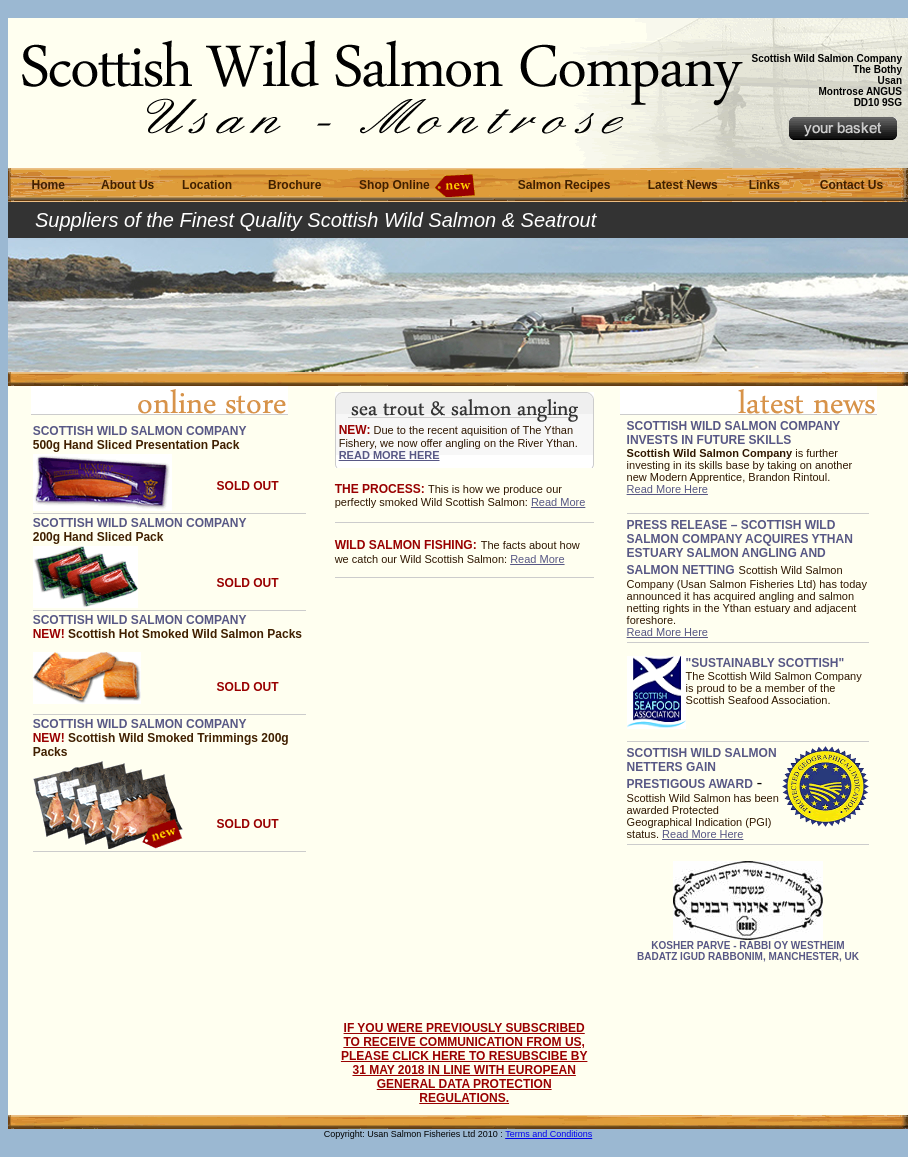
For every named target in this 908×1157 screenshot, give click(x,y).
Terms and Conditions (548, 1134)
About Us (127, 185)
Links (764, 185)
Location (207, 185)
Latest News (683, 185)
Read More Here (667, 489)
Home (48, 185)
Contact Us (851, 185)
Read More (558, 502)
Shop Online (394, 185)
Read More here (389, 455)
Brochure (294, 185)
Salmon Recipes (564, 185)
